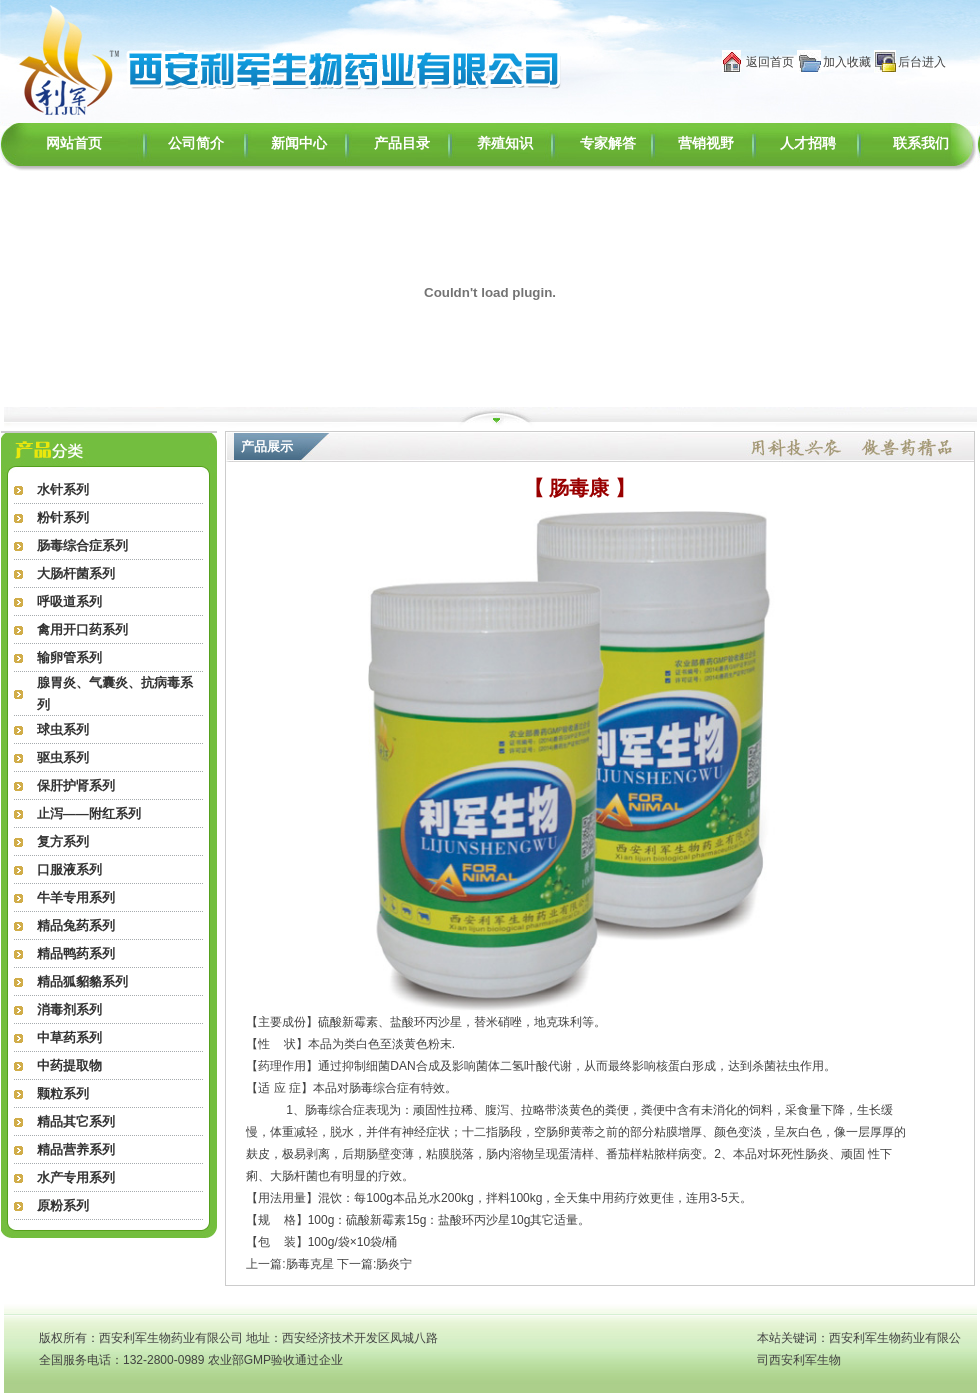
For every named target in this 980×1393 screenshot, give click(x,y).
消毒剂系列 (69, 1009)
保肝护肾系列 (76, 785)
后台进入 (922, 62)
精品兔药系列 (76, 925)
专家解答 (608, 143)
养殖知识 (505, 143)
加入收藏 (847, 62)
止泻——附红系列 (89, 813)
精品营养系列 (76, 1149)
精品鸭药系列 (76, 953)
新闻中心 (299, 143)
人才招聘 (808, 143)
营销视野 (706, 143)
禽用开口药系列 (82, 629)
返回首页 (770, 62)
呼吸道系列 (69, 601)
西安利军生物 (805, 1360)
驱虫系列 (63, 757)
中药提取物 (69, 1065)
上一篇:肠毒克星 (289, 1264)
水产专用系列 (76, 1177)
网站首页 (74, 143)
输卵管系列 (69, 657)
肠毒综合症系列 (82, 545)
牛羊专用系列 (76, 897)
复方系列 (63, 841)
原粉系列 (63, 1205)
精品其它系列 (76, 1121)
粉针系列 (63, 517)
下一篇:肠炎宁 (374, 1264)
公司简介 (196, 143)
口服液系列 (69, 869)
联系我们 (921, 143)
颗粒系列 (63, 1093)
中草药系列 (69, 1037)
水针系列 (63, 489)
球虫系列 (63, 729)
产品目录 (402, 143)
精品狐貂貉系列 (82, 981)
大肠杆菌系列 (76, 573)
